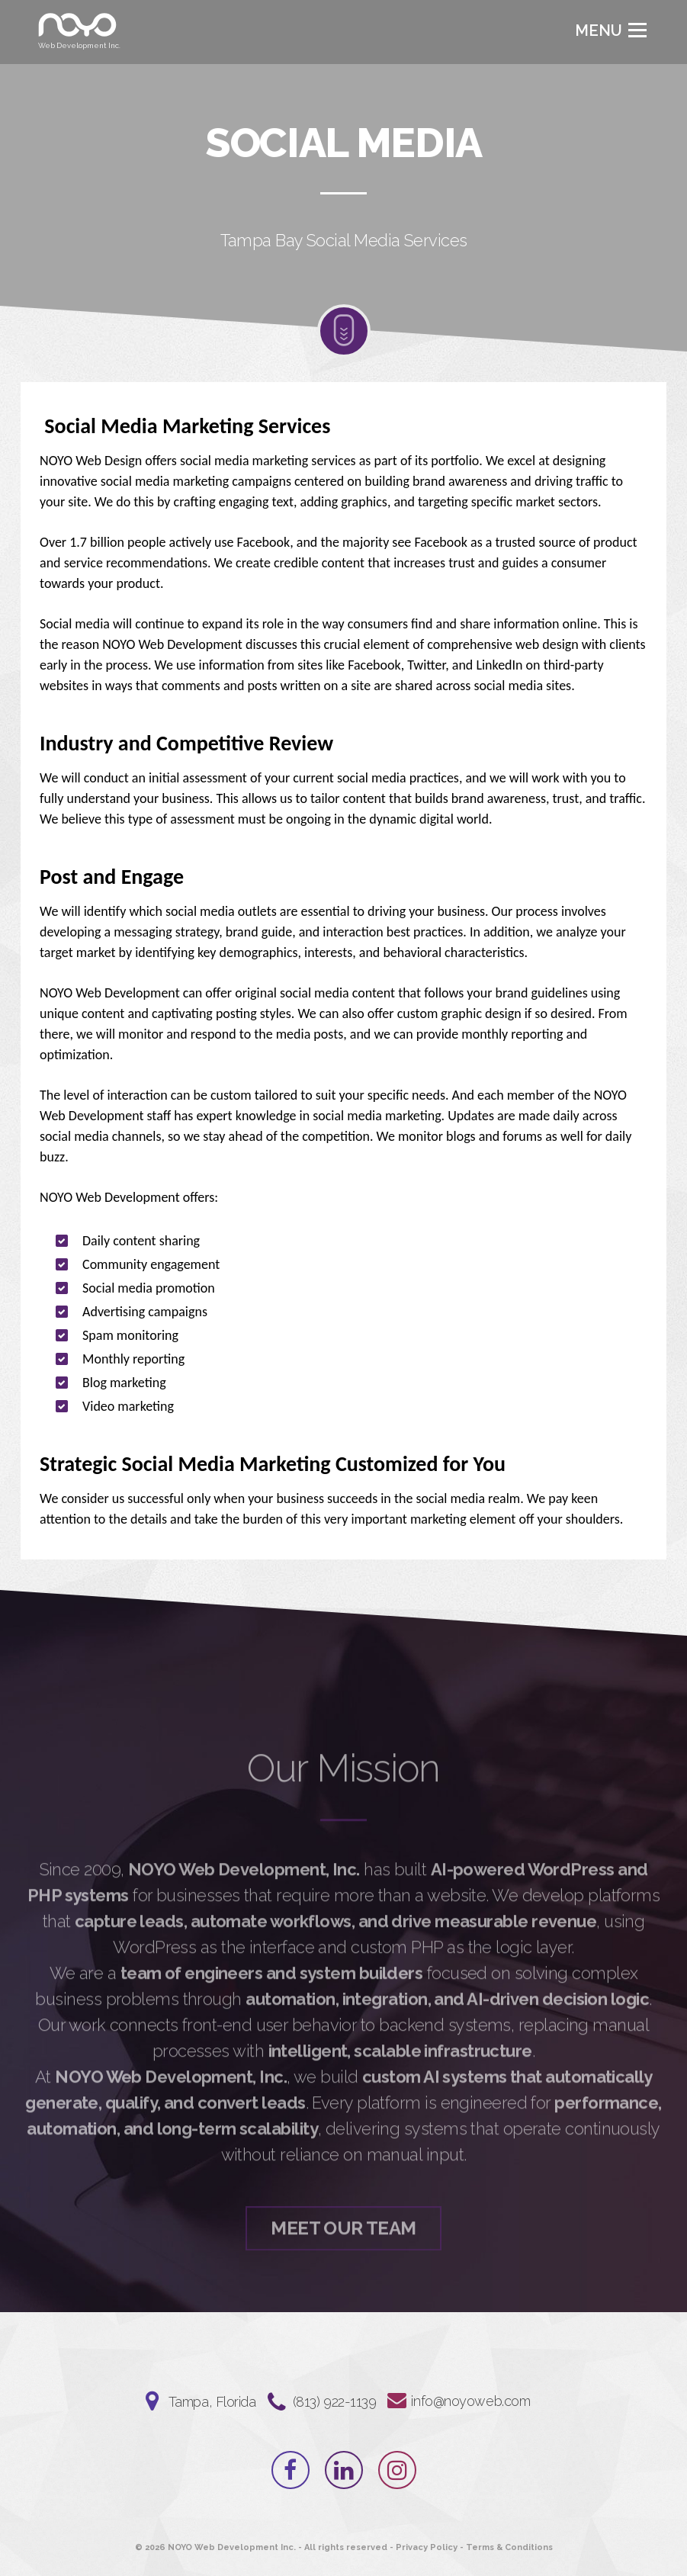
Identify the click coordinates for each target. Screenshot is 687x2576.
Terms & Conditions (509, 2547)
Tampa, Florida (212, 2402)
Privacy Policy (426, 2547)
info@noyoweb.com (470, 2401)
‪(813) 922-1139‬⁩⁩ (335, 2402)
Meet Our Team (343, 2271)
